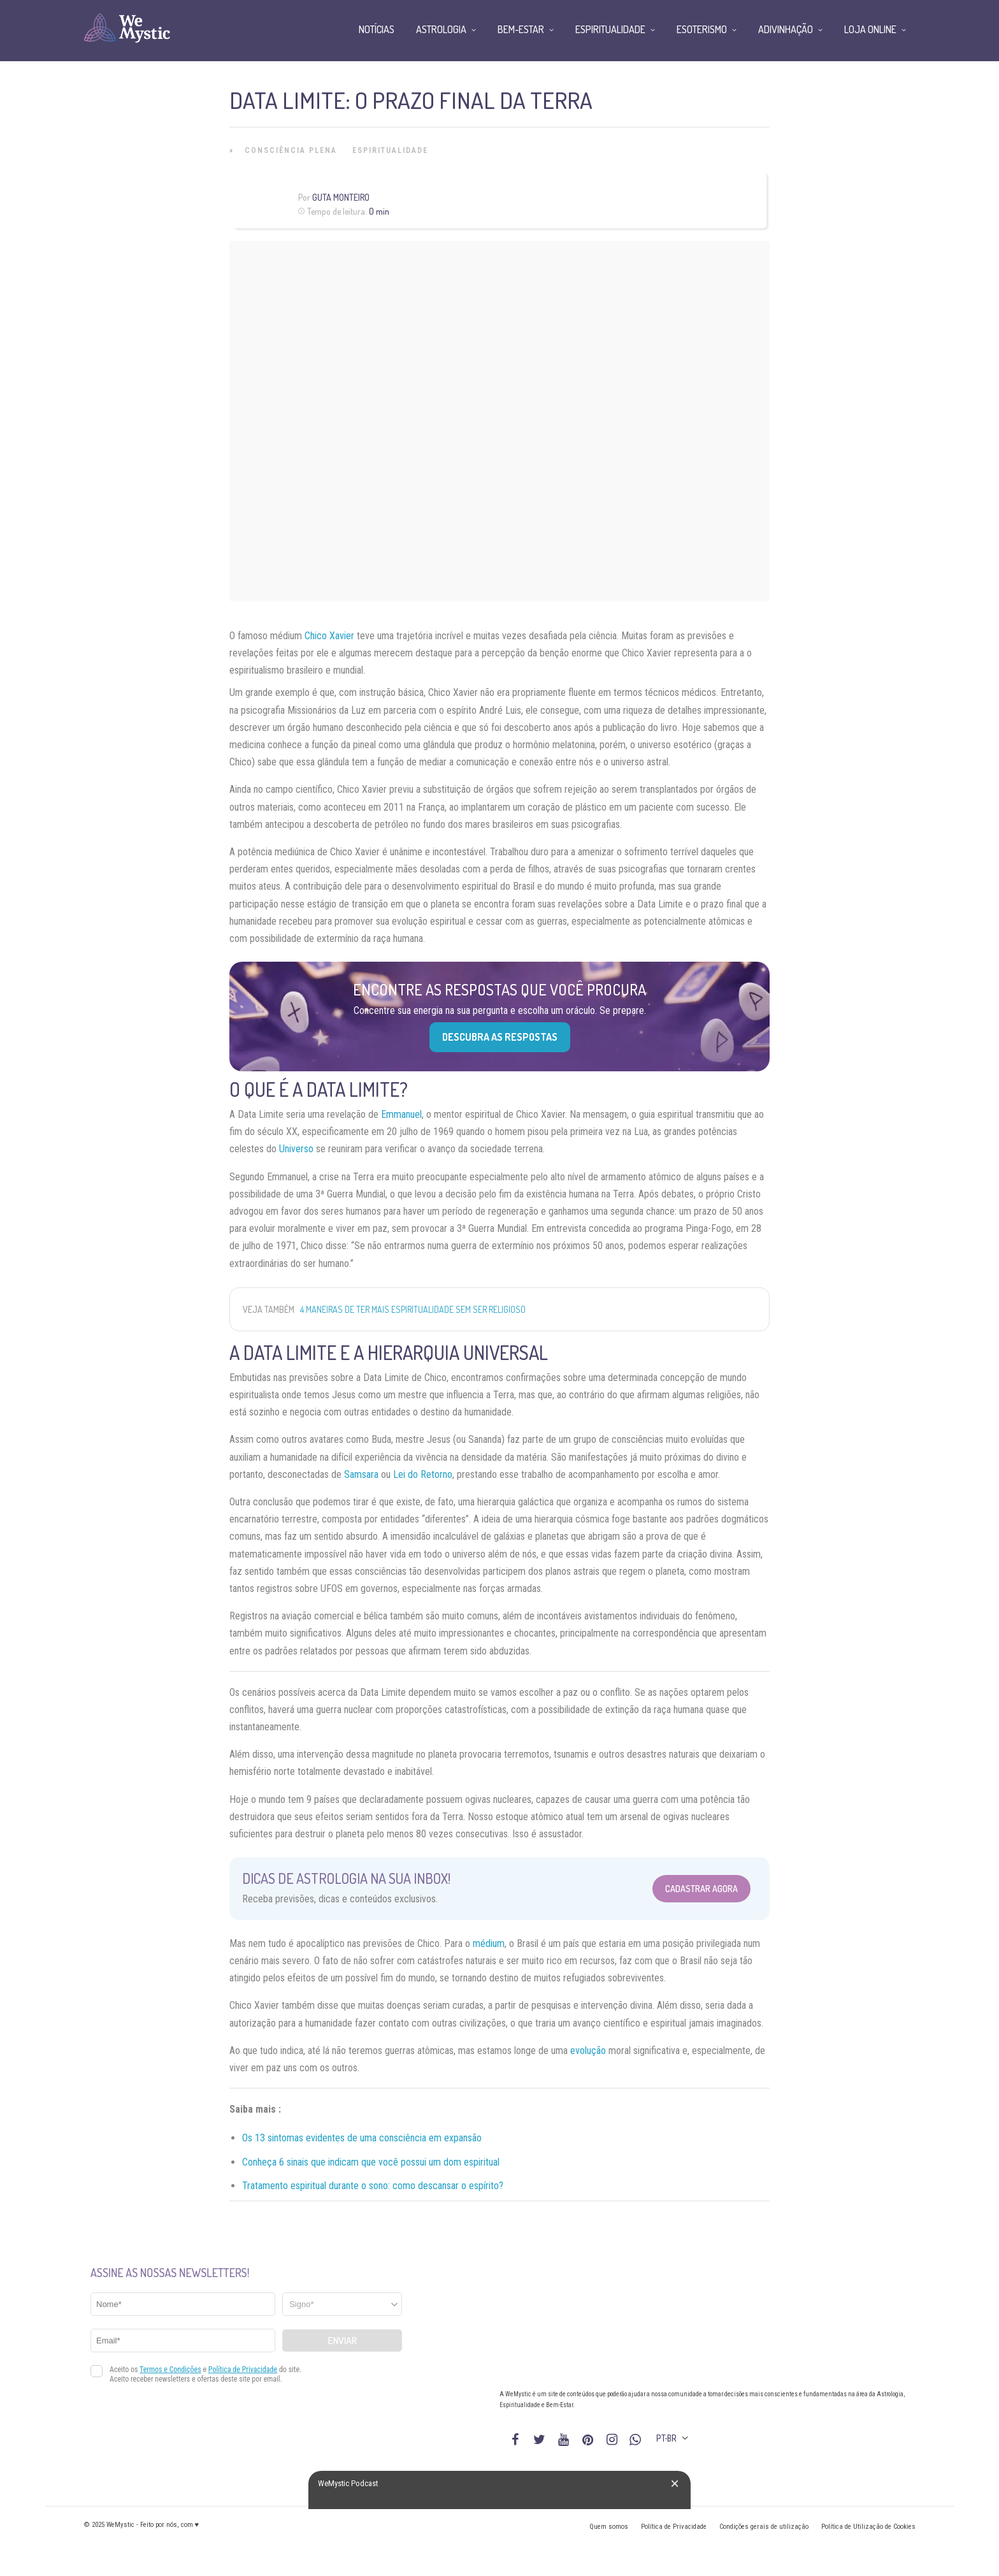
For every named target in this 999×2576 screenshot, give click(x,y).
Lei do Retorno (422, 1474)
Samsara (361, 1474)
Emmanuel (401, 1114)
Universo (296, 1149)
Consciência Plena (291, 150)
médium (489, 1943)
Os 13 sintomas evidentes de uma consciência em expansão (362, 2138)
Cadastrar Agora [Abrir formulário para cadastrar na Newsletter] (701, 1888)
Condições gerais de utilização (764, 2526)
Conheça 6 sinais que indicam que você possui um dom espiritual (371, 2162)
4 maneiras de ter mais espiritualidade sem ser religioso (413, 1309)
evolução (588, 2050)
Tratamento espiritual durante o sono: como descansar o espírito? (372, 2186)
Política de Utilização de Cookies (868, 2526)
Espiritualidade (390, 150)
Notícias (376, 29)
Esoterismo (702, 29)
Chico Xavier (329, 636)
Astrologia (441, 29)
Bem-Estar (521, 29)
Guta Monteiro (341, 197)
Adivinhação (785, 29)
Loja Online (870, 29)
